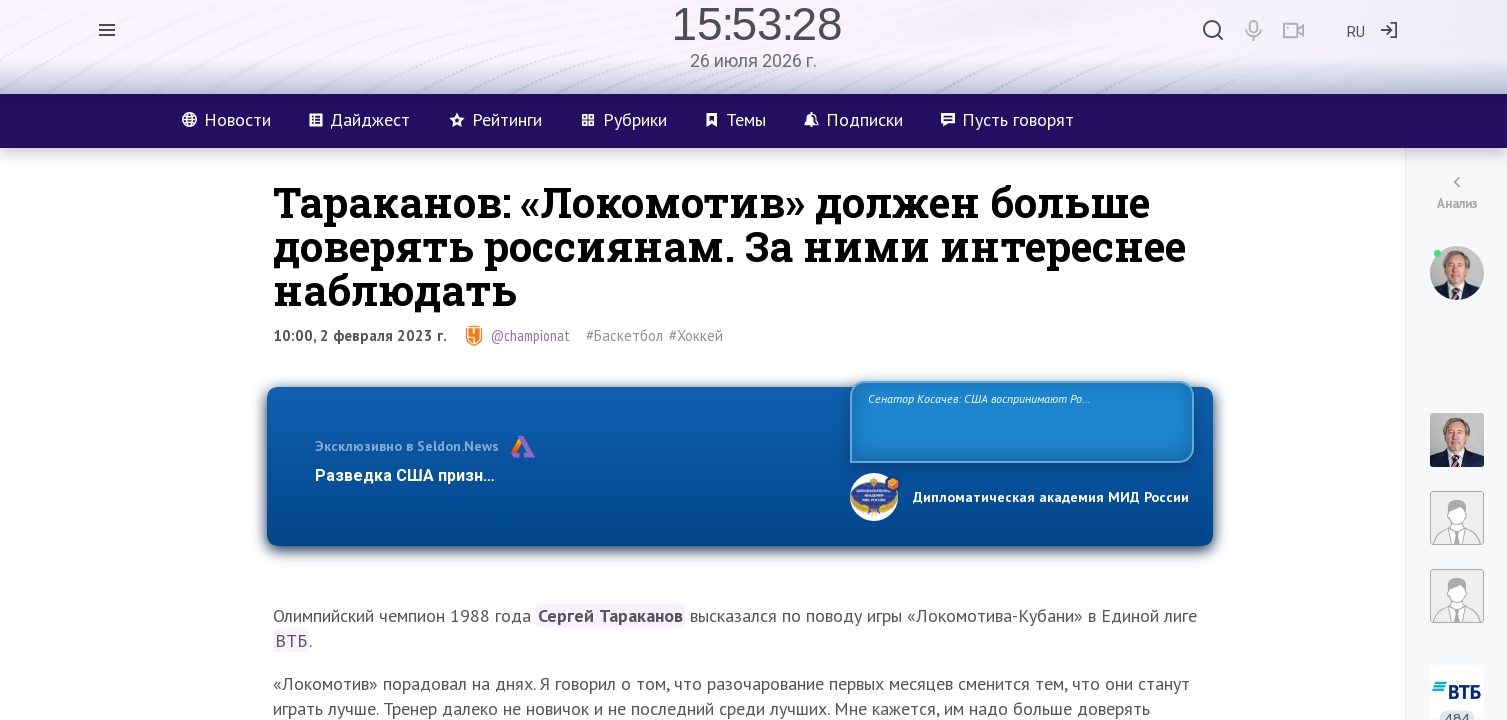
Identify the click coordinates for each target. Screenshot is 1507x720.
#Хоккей (696, 335)
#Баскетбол (624, 335)
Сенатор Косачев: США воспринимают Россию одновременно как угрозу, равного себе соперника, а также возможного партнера (1019, 420)
